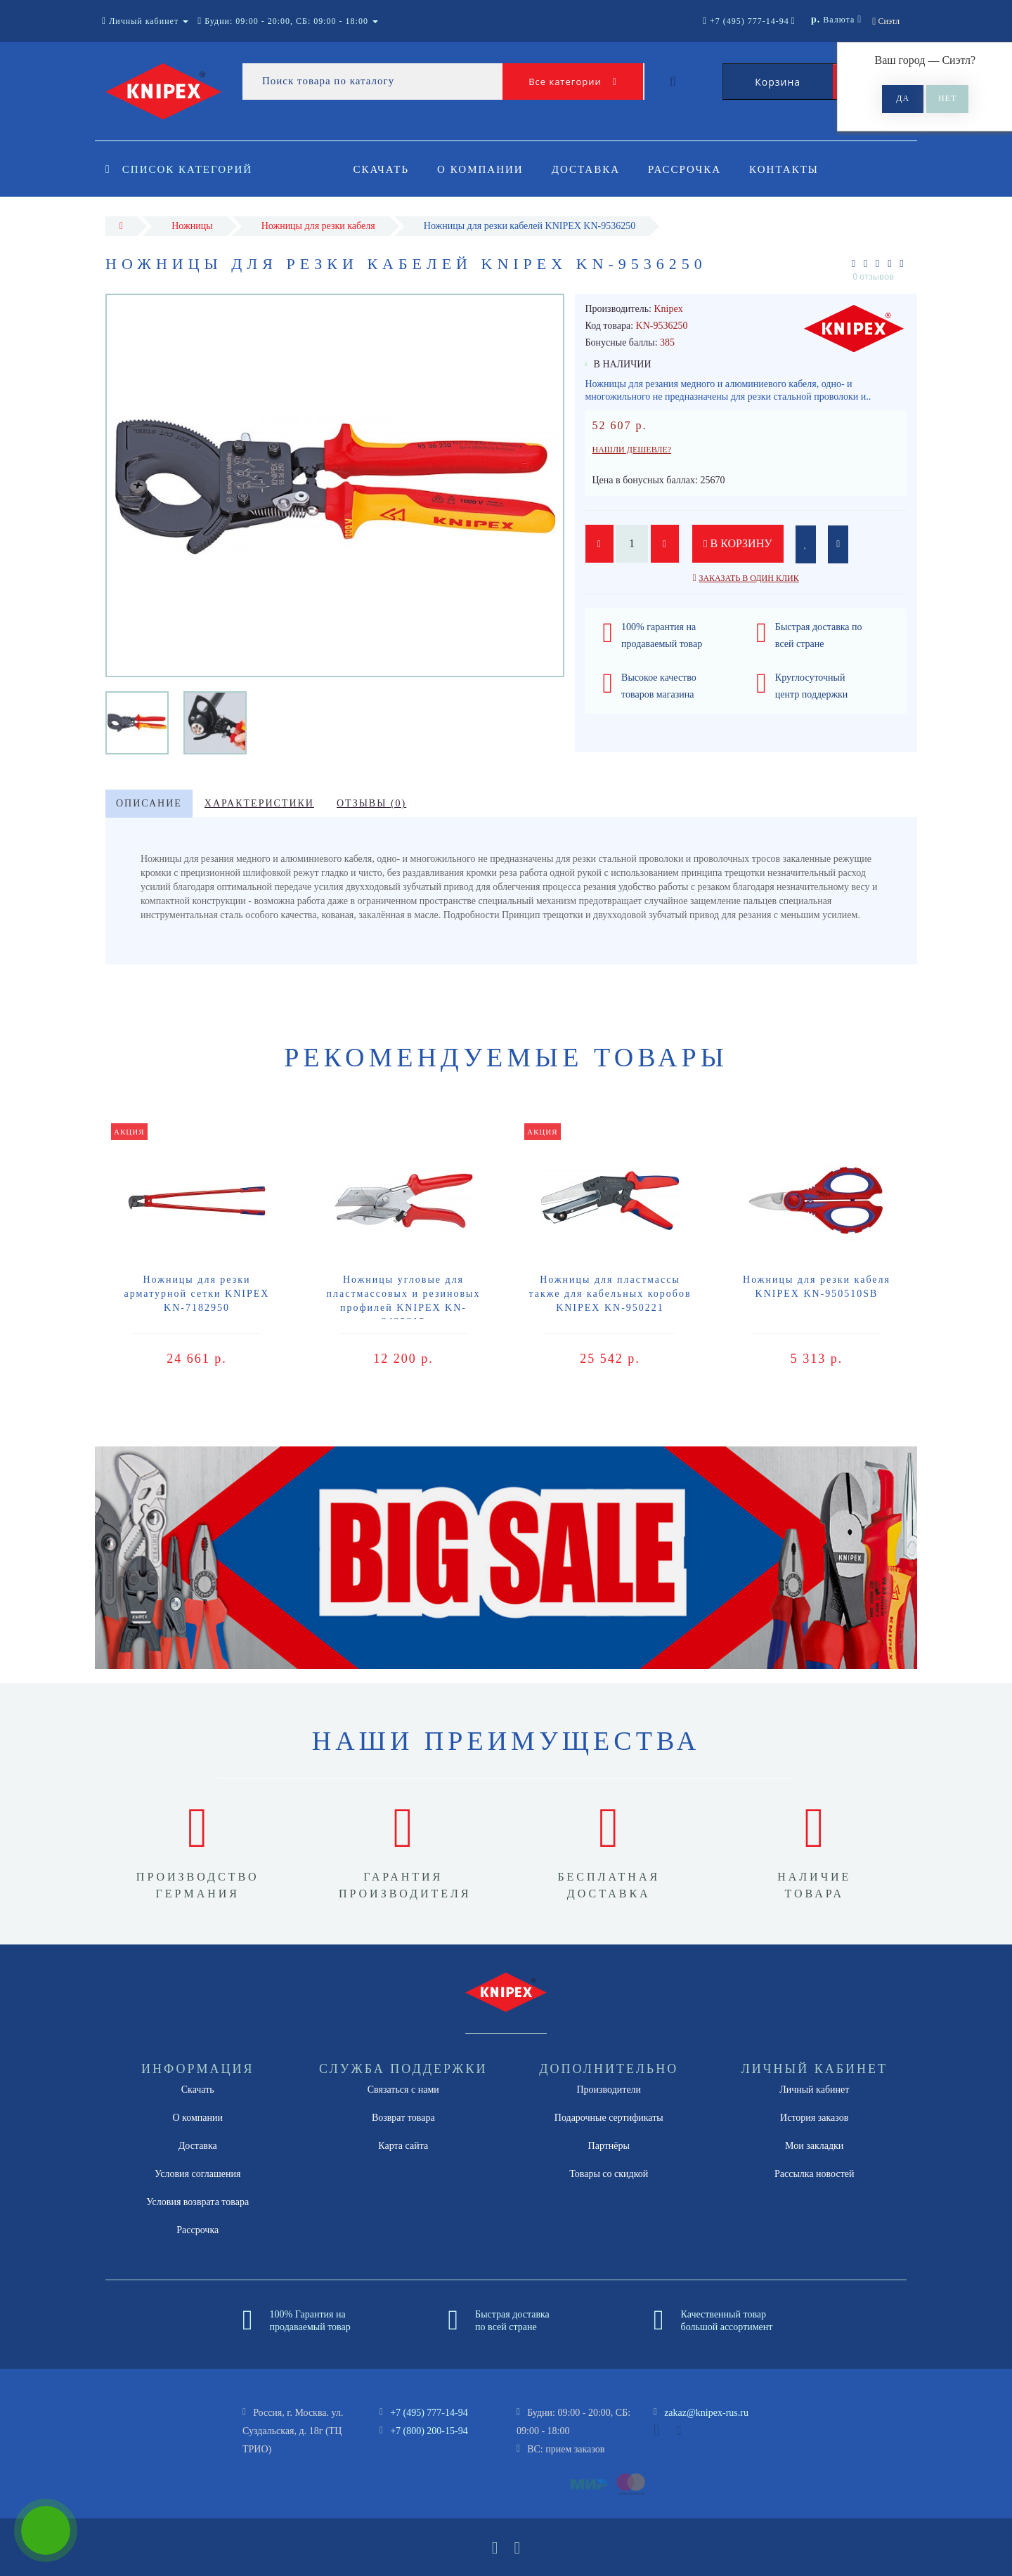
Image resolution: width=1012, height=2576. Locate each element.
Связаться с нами (403, 2089)
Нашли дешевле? (632, 450)
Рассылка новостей (814, 2174)
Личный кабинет (814, 2089)
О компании (482, 169)
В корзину (737, 543)
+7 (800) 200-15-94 (429, 2431)
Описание (149, 803)
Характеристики (259, 803)
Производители (608, 2089)
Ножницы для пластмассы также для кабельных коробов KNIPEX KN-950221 (609, 1293)
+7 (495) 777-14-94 (429, 2412)
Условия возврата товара (197, 2202)
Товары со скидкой (608, 2174)
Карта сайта (403, 2145)
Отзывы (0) (371, 803)
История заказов (814, 2117)
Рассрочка (690, 169)
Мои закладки (814, 2145)
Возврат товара (403, 2117)
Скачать (381, 169)
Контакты (793, 169)
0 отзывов (873, 276)
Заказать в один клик (748, 578)
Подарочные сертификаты (608, 2117)
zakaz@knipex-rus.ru (706, 2412)
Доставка (590, 169)
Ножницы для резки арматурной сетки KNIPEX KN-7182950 (197, 1293)
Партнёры (609, 2145)
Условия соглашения (197, 2174)
